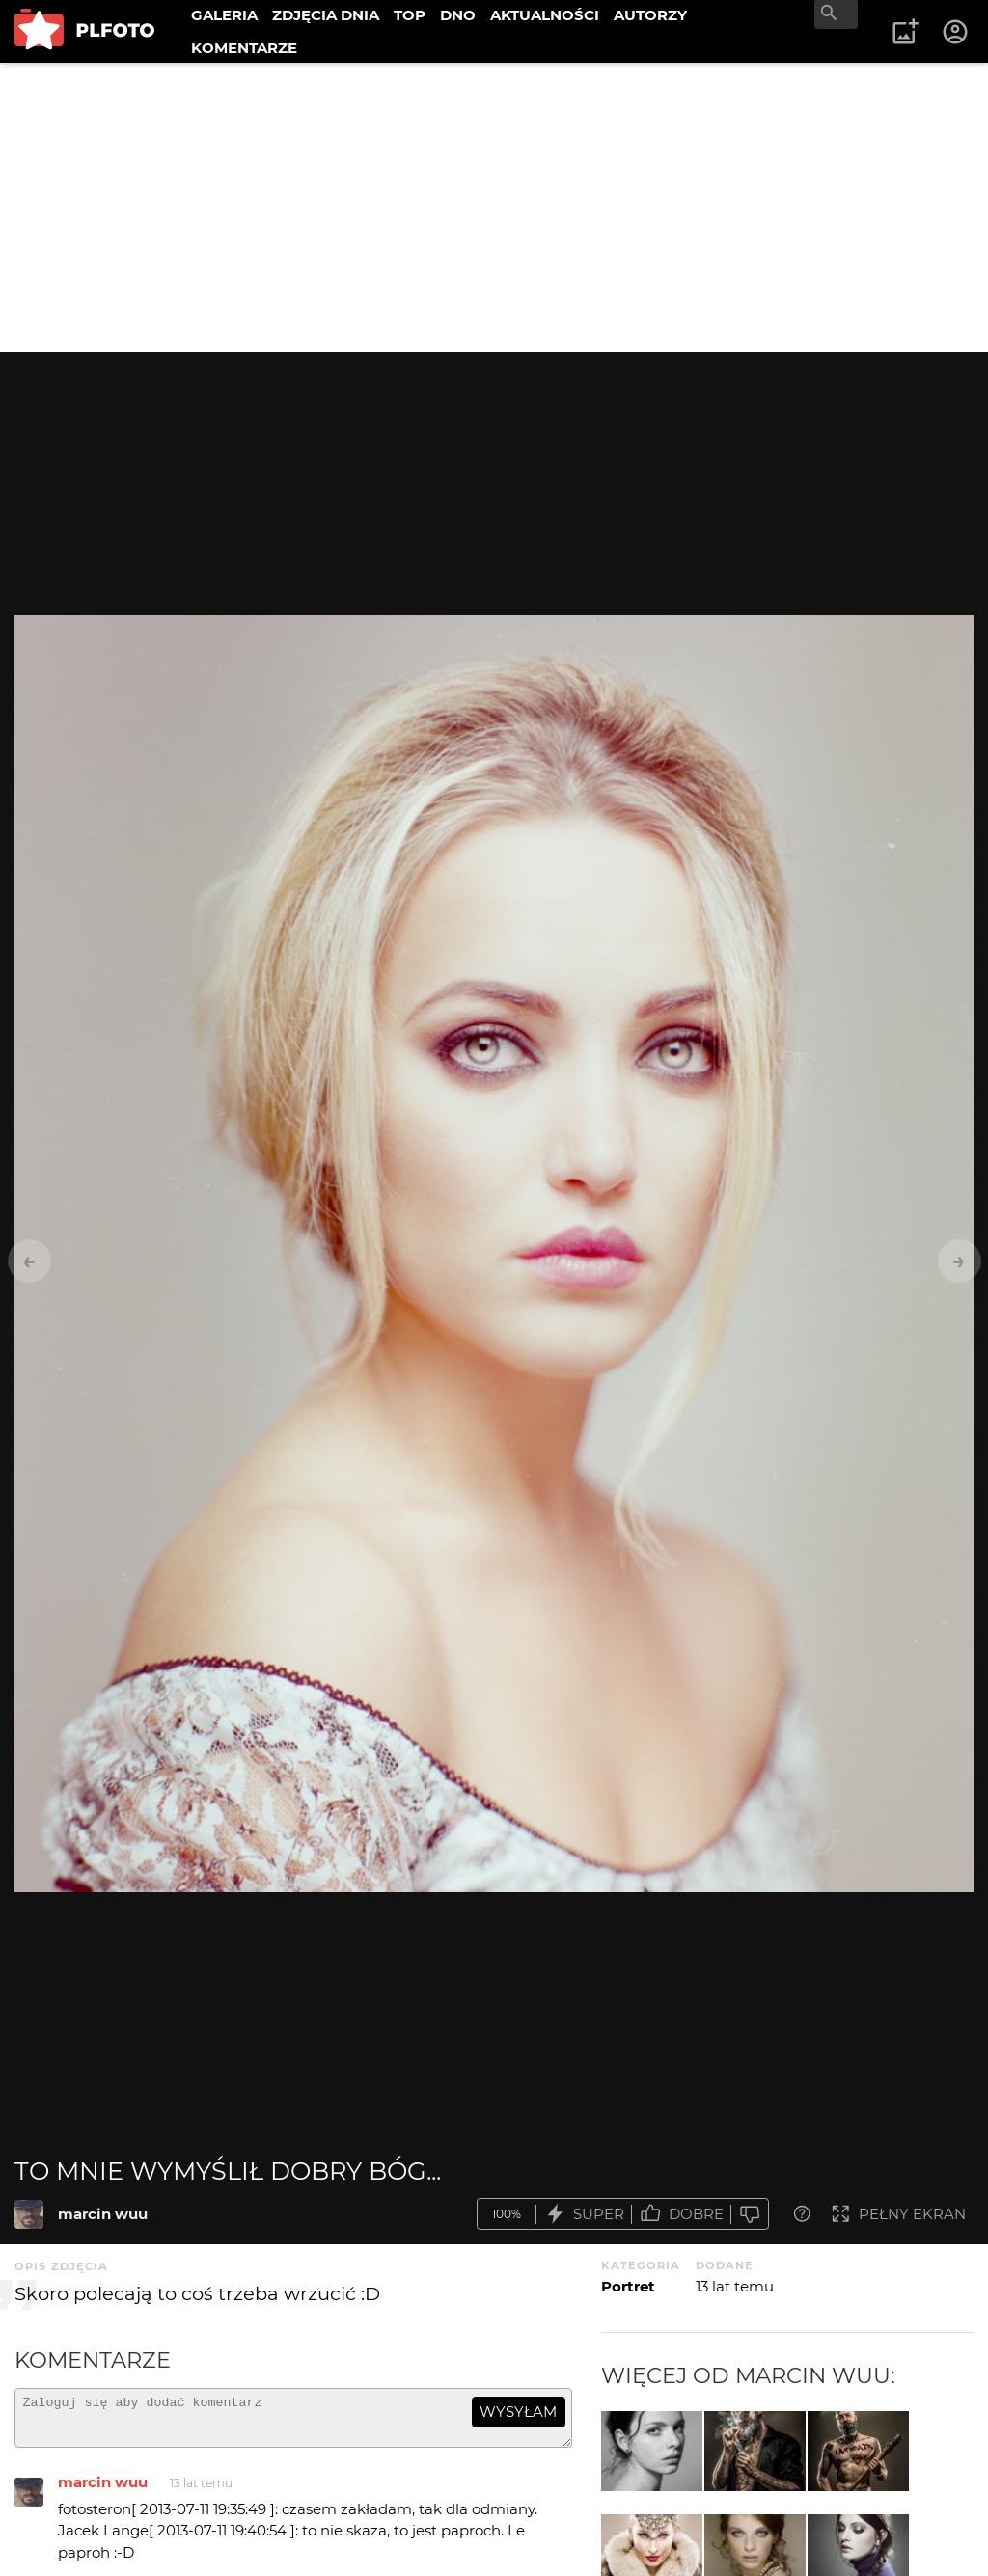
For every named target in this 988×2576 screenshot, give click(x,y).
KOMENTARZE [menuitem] (244, 48)
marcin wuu (103, 2214)
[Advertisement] (494, 207)
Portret (628, 2286)
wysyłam (518, 2411)
